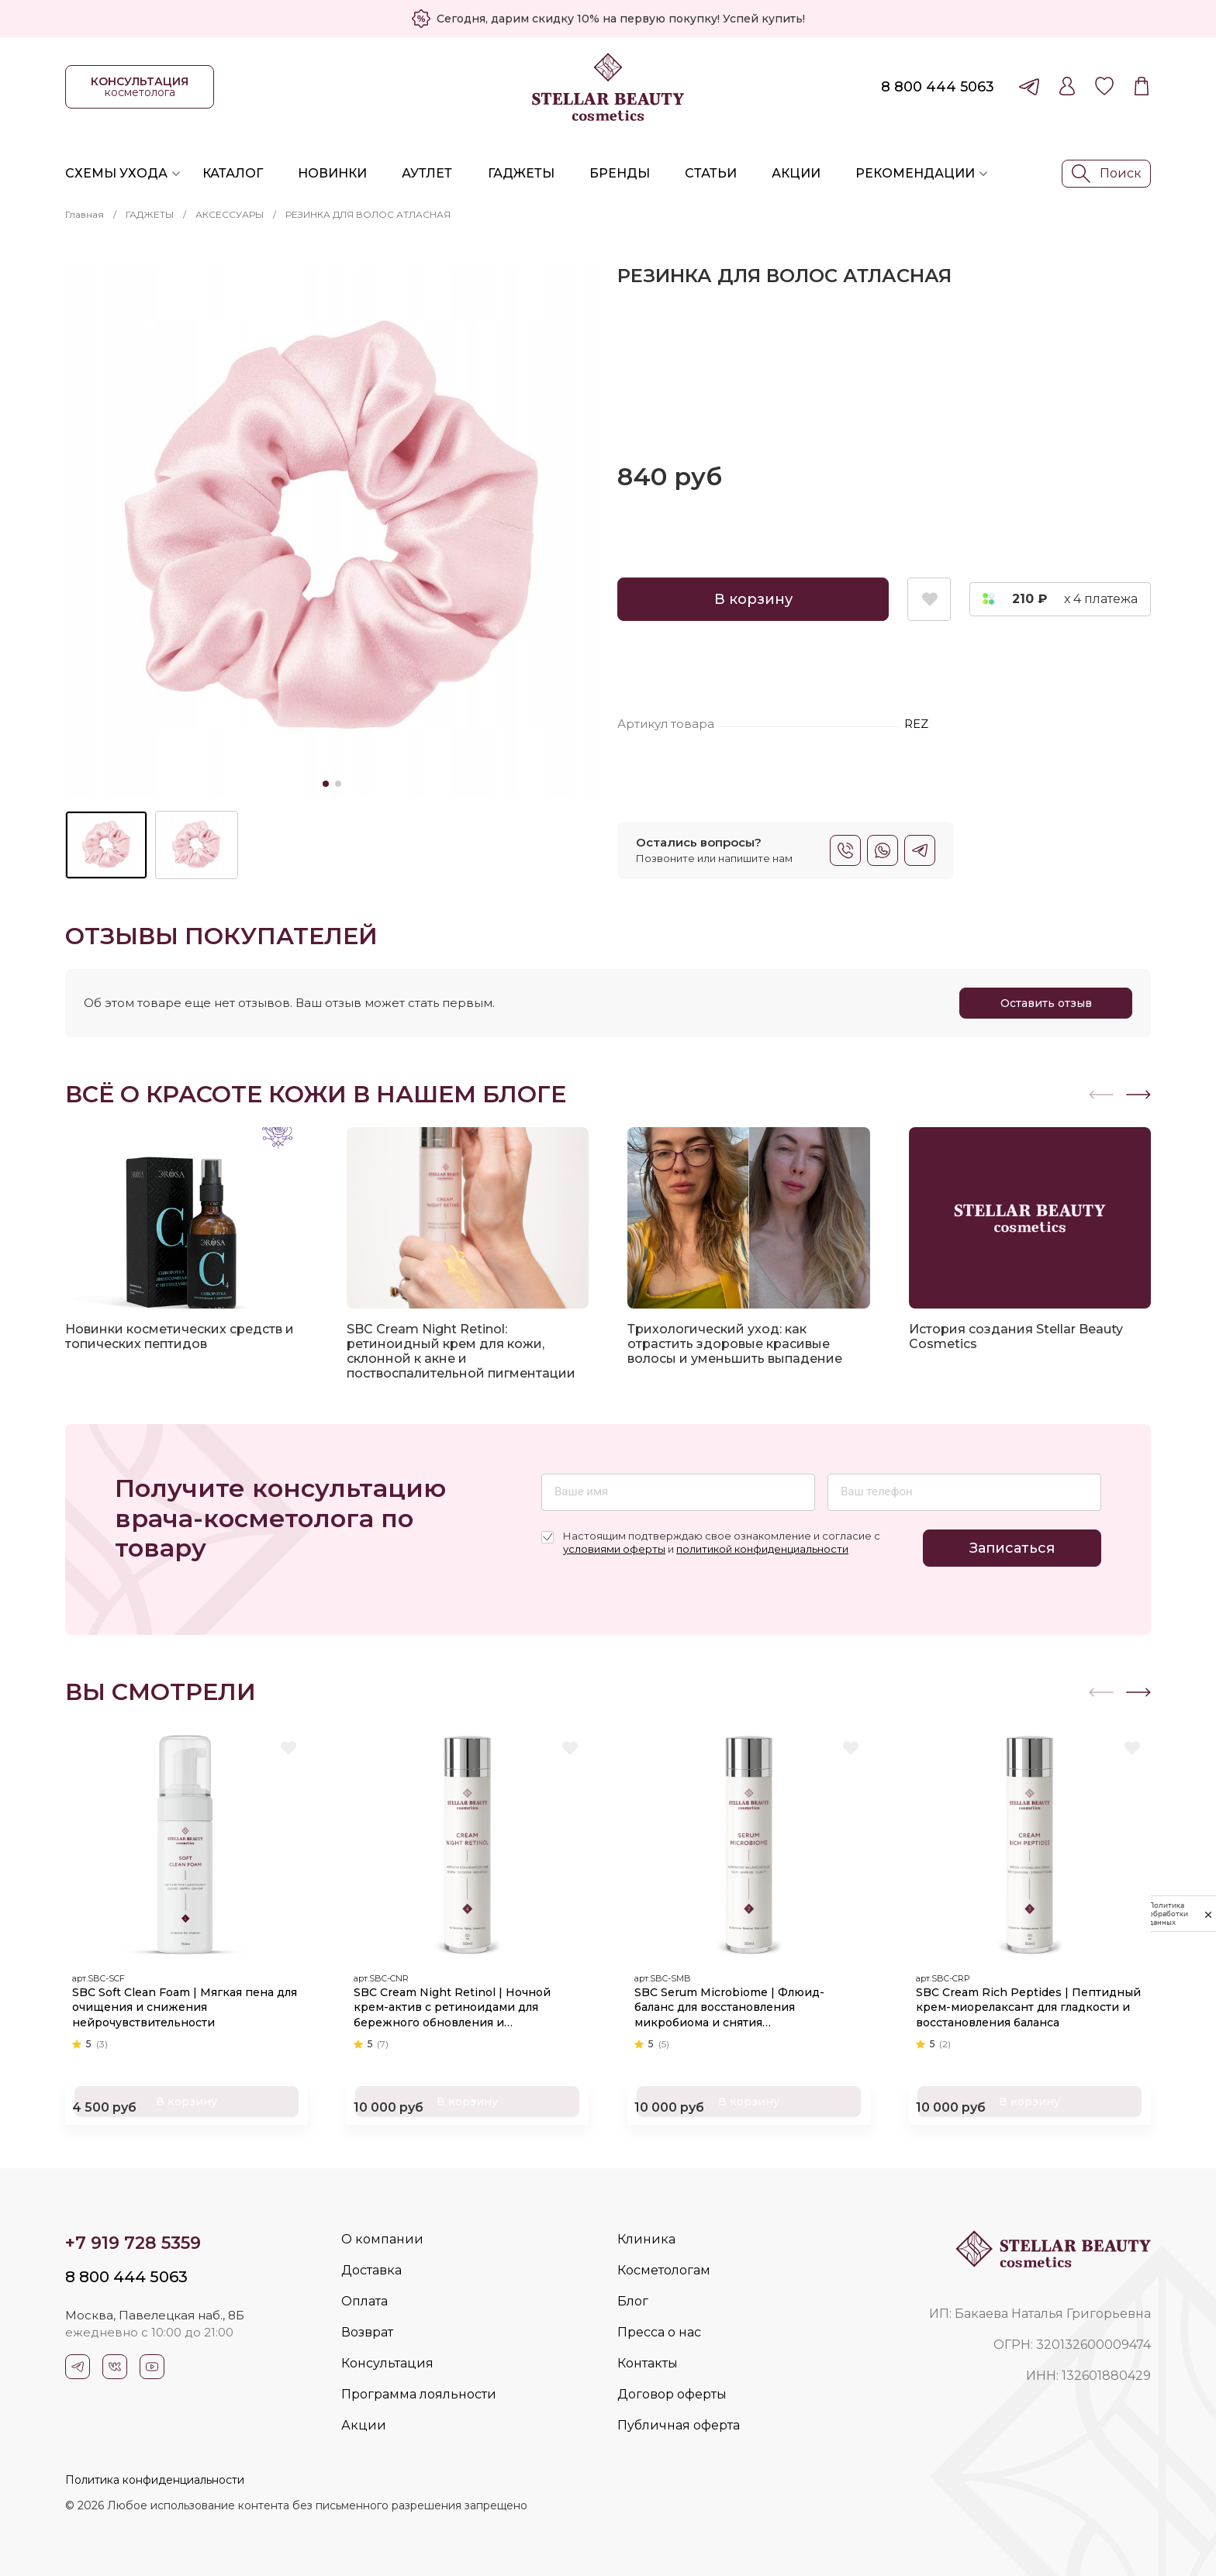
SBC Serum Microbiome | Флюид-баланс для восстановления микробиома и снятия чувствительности (735, 2003)
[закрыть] (1208, 1914)
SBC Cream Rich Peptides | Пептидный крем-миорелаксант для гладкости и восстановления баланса (1029, 2002)
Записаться (1012, 1548)
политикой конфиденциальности (762, 1549)
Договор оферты (672, 2394)
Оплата (364, 2301)
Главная (84, 214)
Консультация (387, 2363)
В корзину (753, 599)
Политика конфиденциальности (154, 2480)
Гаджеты (521, 173)
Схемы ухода (116, 173)
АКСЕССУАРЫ (229, 214)
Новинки (332, 173)
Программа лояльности (418, 2394)
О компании (382, 2239)
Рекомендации (915, 173)
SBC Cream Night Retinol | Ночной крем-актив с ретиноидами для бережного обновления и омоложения (457, 2003)
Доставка (371, 2270)
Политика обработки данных (1166, 1913)
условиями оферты (614, 1549)
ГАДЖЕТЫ (150, 214)
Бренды (619, 173)
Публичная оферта (678, 2425)
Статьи (711, 173)
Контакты (647, 2363)
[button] (1138, 1094)
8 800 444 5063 (937, 86)
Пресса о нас (659, 2332)
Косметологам (663, 2270)
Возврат (367, 2332)
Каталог (232, 173)
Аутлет (427, 173)
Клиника (646, 2239)
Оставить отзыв (1046, 1003)
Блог (632, 2301)
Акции (796, 173)
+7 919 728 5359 (133, 2243)
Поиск (1107, 173)
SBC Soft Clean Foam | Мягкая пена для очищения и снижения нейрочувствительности (178, 2002)
